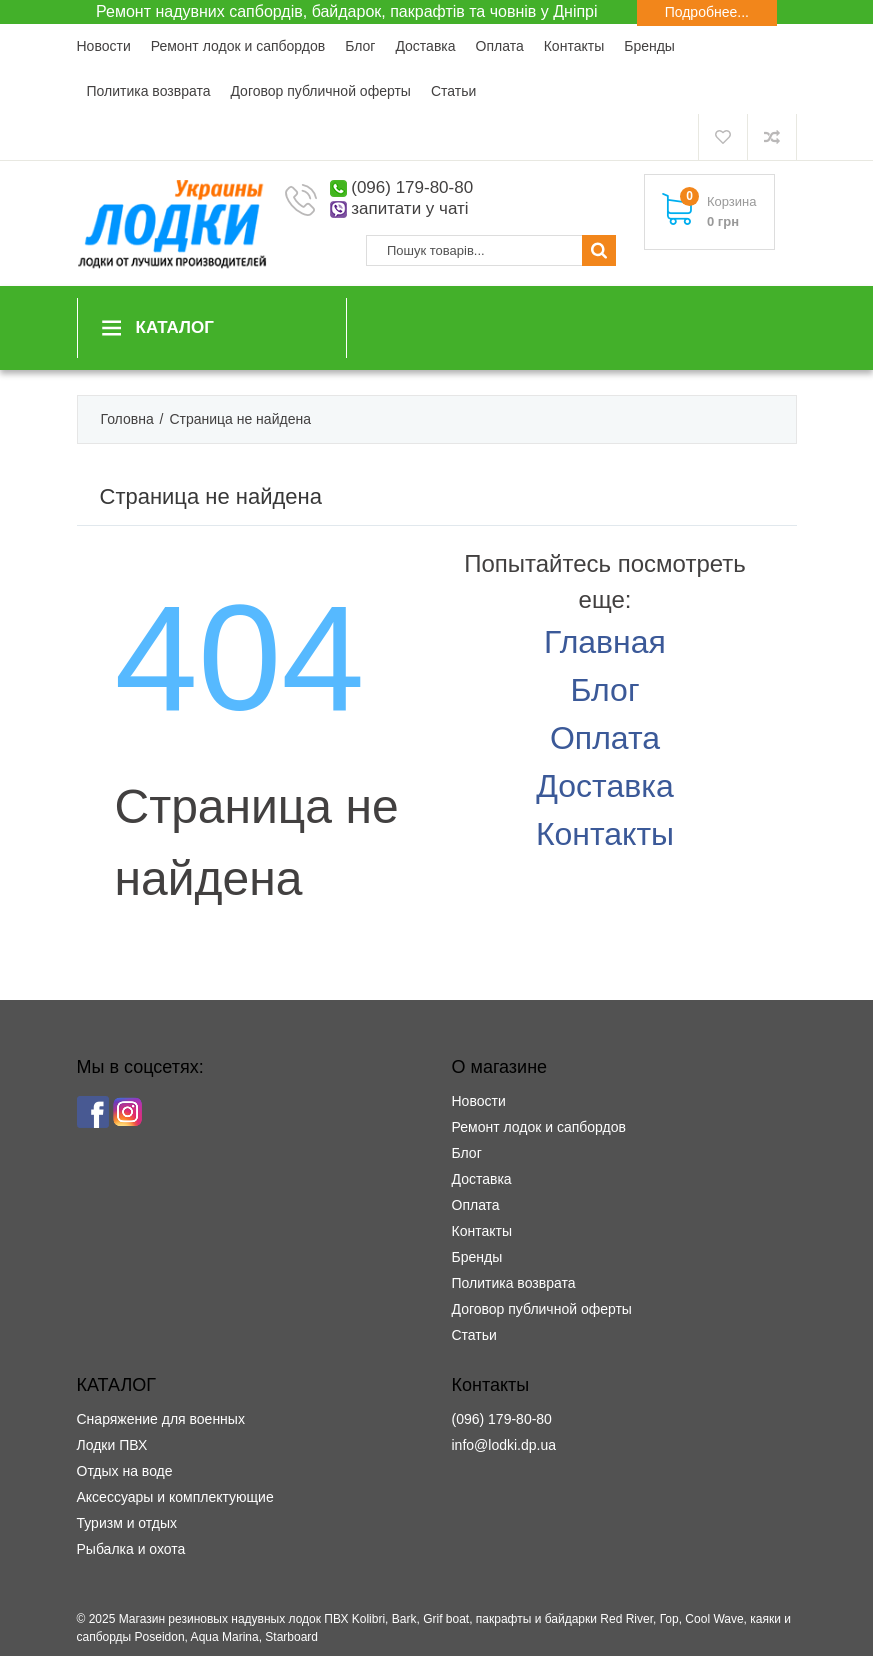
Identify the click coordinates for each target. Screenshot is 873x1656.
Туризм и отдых (127, 1523)
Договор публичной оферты (320, 91)
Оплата (500, 46)
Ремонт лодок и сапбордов (238, 46)
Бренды (649, 46)
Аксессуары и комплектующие (175, 1497)
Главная (605, 642)
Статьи (453, 91)
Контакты (574, 46)
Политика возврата (149, 91)
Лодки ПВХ (112, 1445)
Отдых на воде (125, 1471)
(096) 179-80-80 (412, 187)
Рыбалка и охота (131, 1549)
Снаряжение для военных (161, 1419)
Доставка (425, 46)
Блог (360, 46)
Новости (104, 46)
